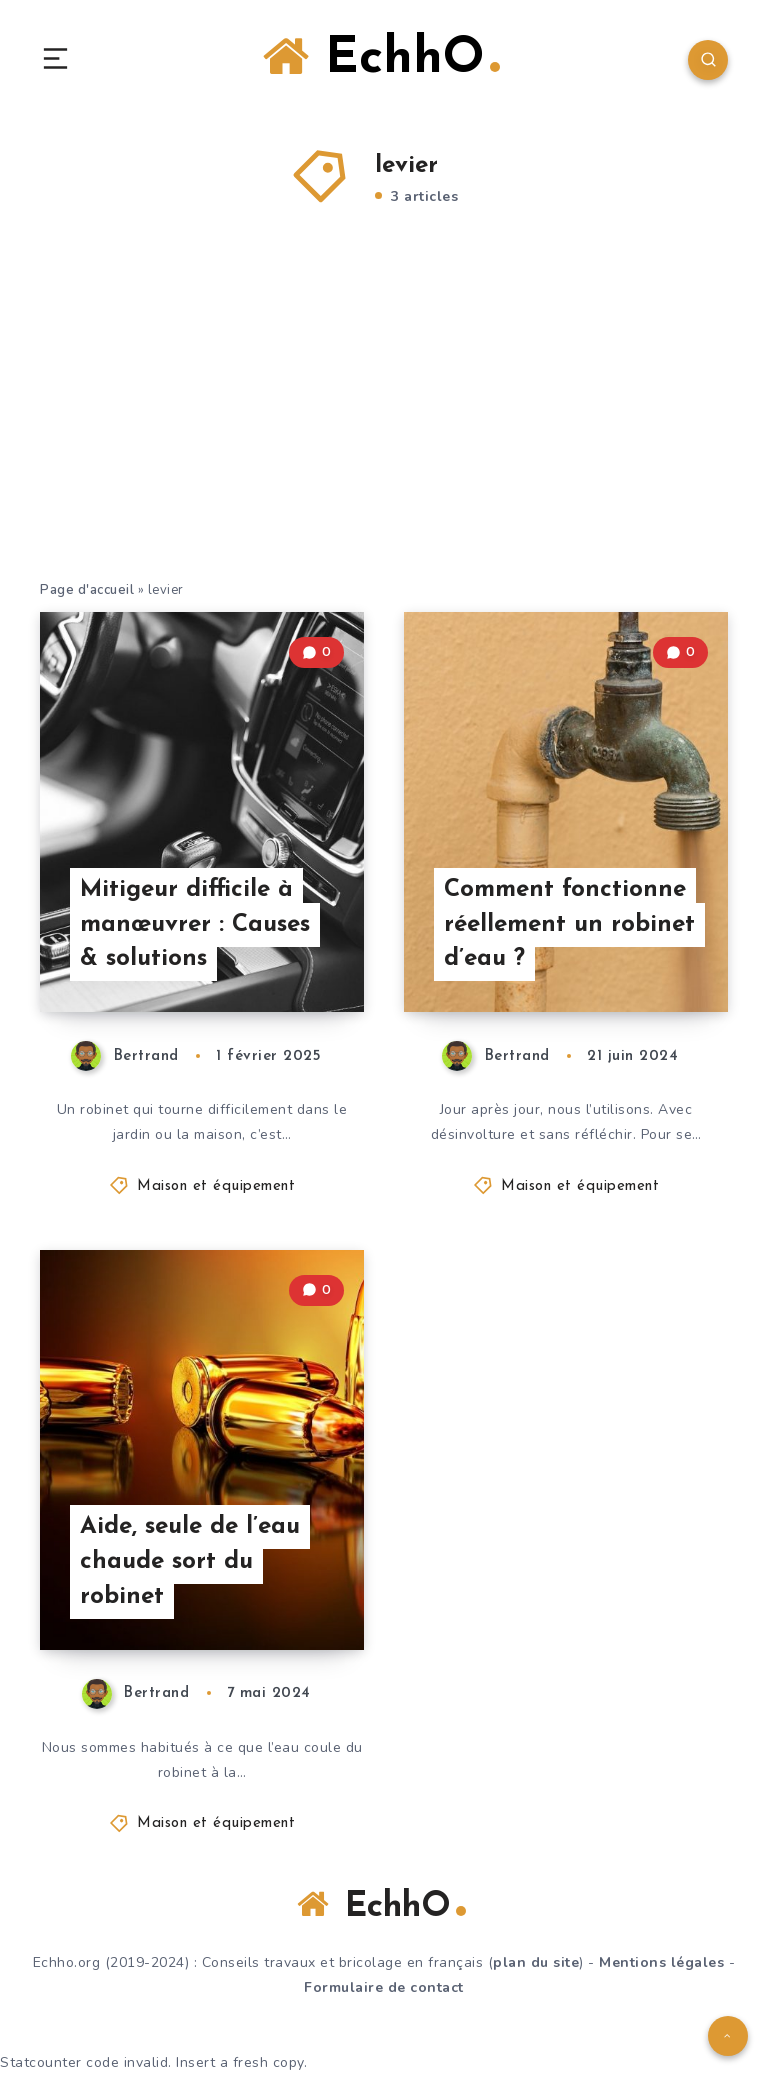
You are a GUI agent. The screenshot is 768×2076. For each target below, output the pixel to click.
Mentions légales (661, 1962)
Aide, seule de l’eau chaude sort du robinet (190, 1562)
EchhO (381, 58)
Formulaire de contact (384, 1987)
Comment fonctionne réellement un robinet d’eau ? (569, 925)
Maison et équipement (216, 1186)
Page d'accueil (87, 590)
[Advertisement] (384, 429)
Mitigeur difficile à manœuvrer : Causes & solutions (195, 925)
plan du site (536, 1962)
